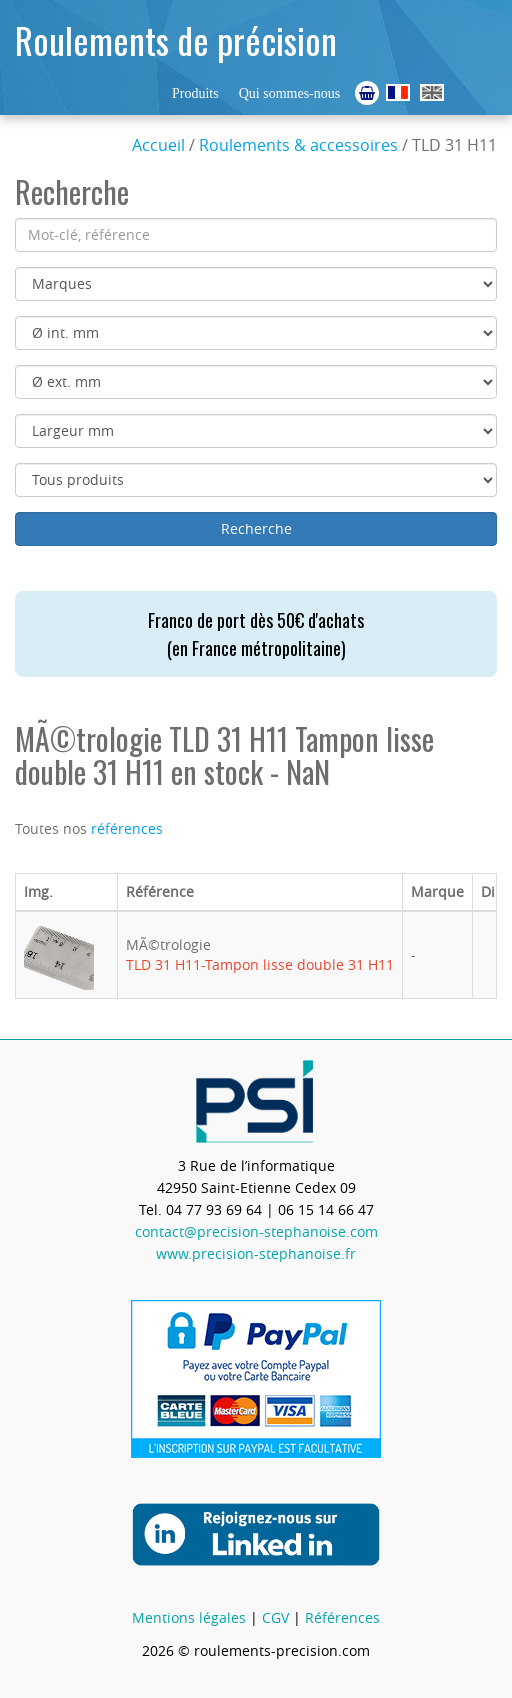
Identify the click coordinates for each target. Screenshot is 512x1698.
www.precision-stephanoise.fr (256, 1253)
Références (342, 1617)
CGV (275, 1617)
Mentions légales (189, 1617)
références (127, 828)
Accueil (158, 145)
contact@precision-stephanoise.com (256, 1231)
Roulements (398, 92)
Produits (195, 93)
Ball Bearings (432, 92)
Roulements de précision (176, 39)
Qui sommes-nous (290, 93)
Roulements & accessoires (298, 145)
